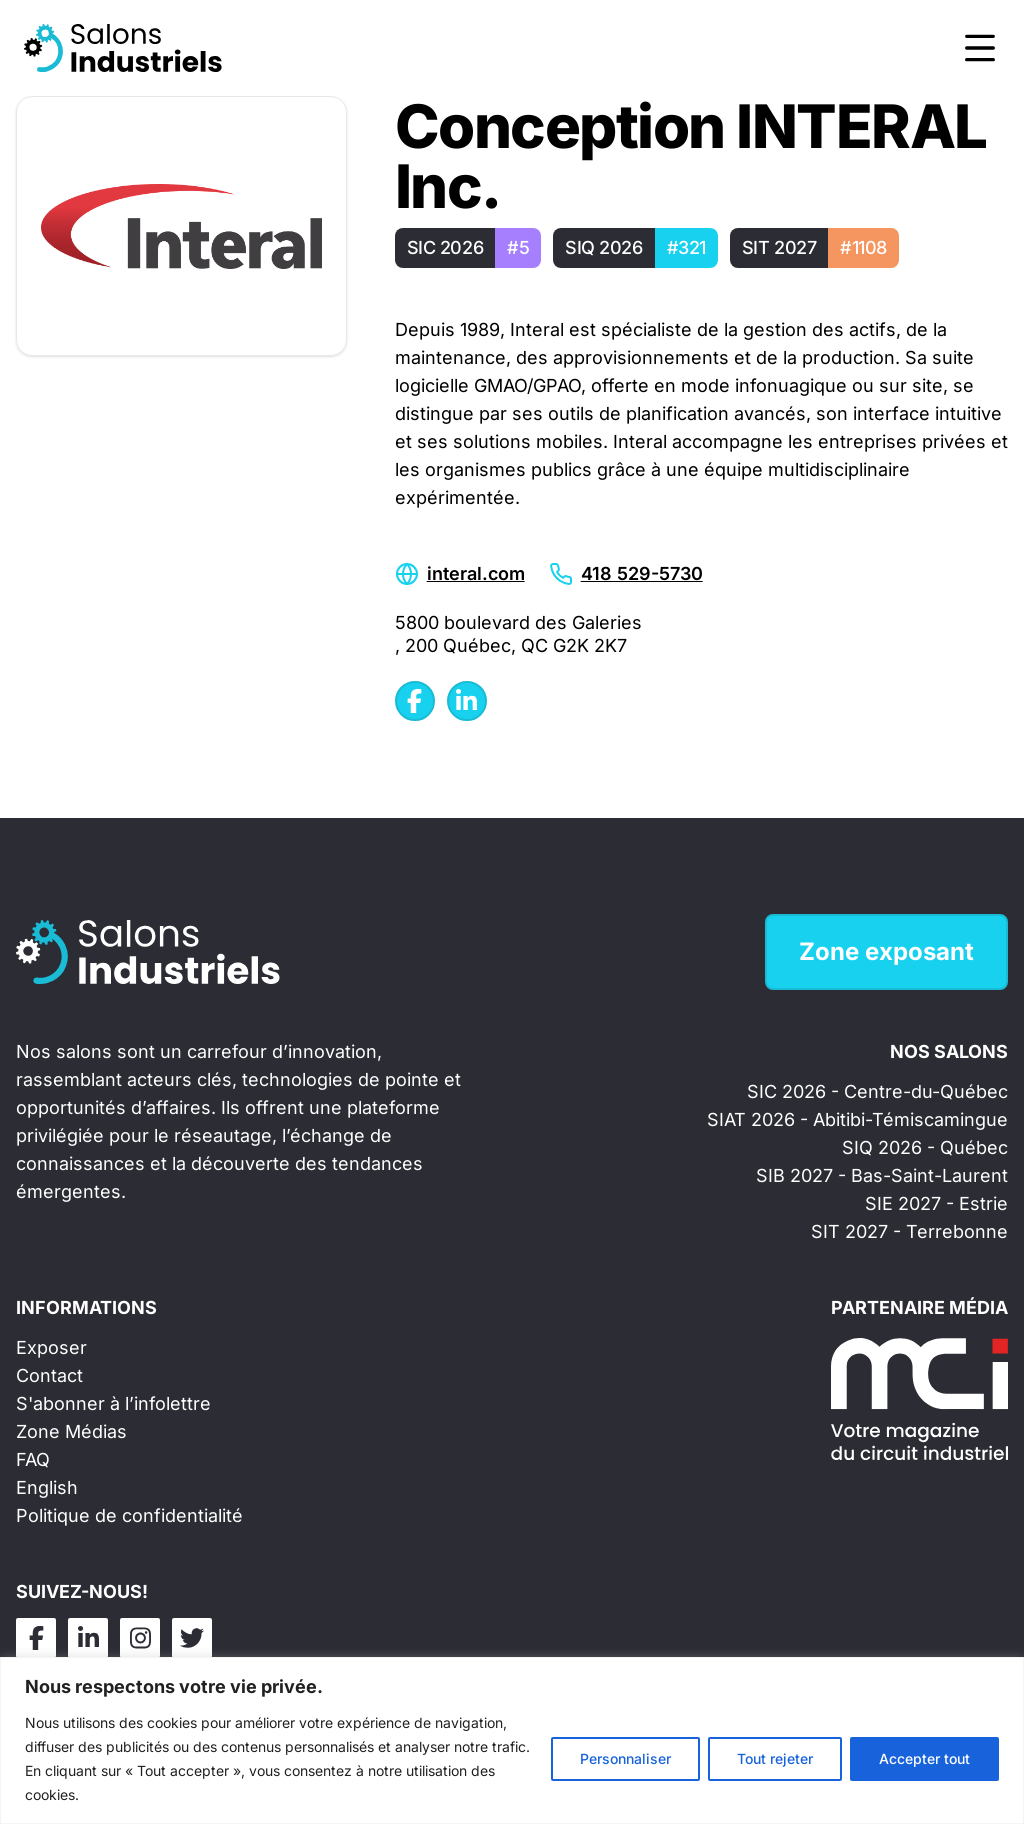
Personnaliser (625, 1758)
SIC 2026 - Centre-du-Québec (877, 1091)
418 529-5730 (642, 573)
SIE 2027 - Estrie (936, 1203)
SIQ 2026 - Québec (925, 1147)
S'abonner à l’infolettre (113, 1403)
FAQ (33, 1459)
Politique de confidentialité (129, 1515)
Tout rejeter (775, 1758)
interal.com (476, 573)
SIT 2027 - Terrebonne (909, 1231)
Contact (49, 1375)
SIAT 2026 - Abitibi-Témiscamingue (857, 1119)
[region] (512, 1740)
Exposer (51, 1347)
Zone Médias (71, 1431)
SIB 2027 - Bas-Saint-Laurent (882, 1175)
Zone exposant (886, 951)
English (47, 1487)
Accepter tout (924, 1758)
